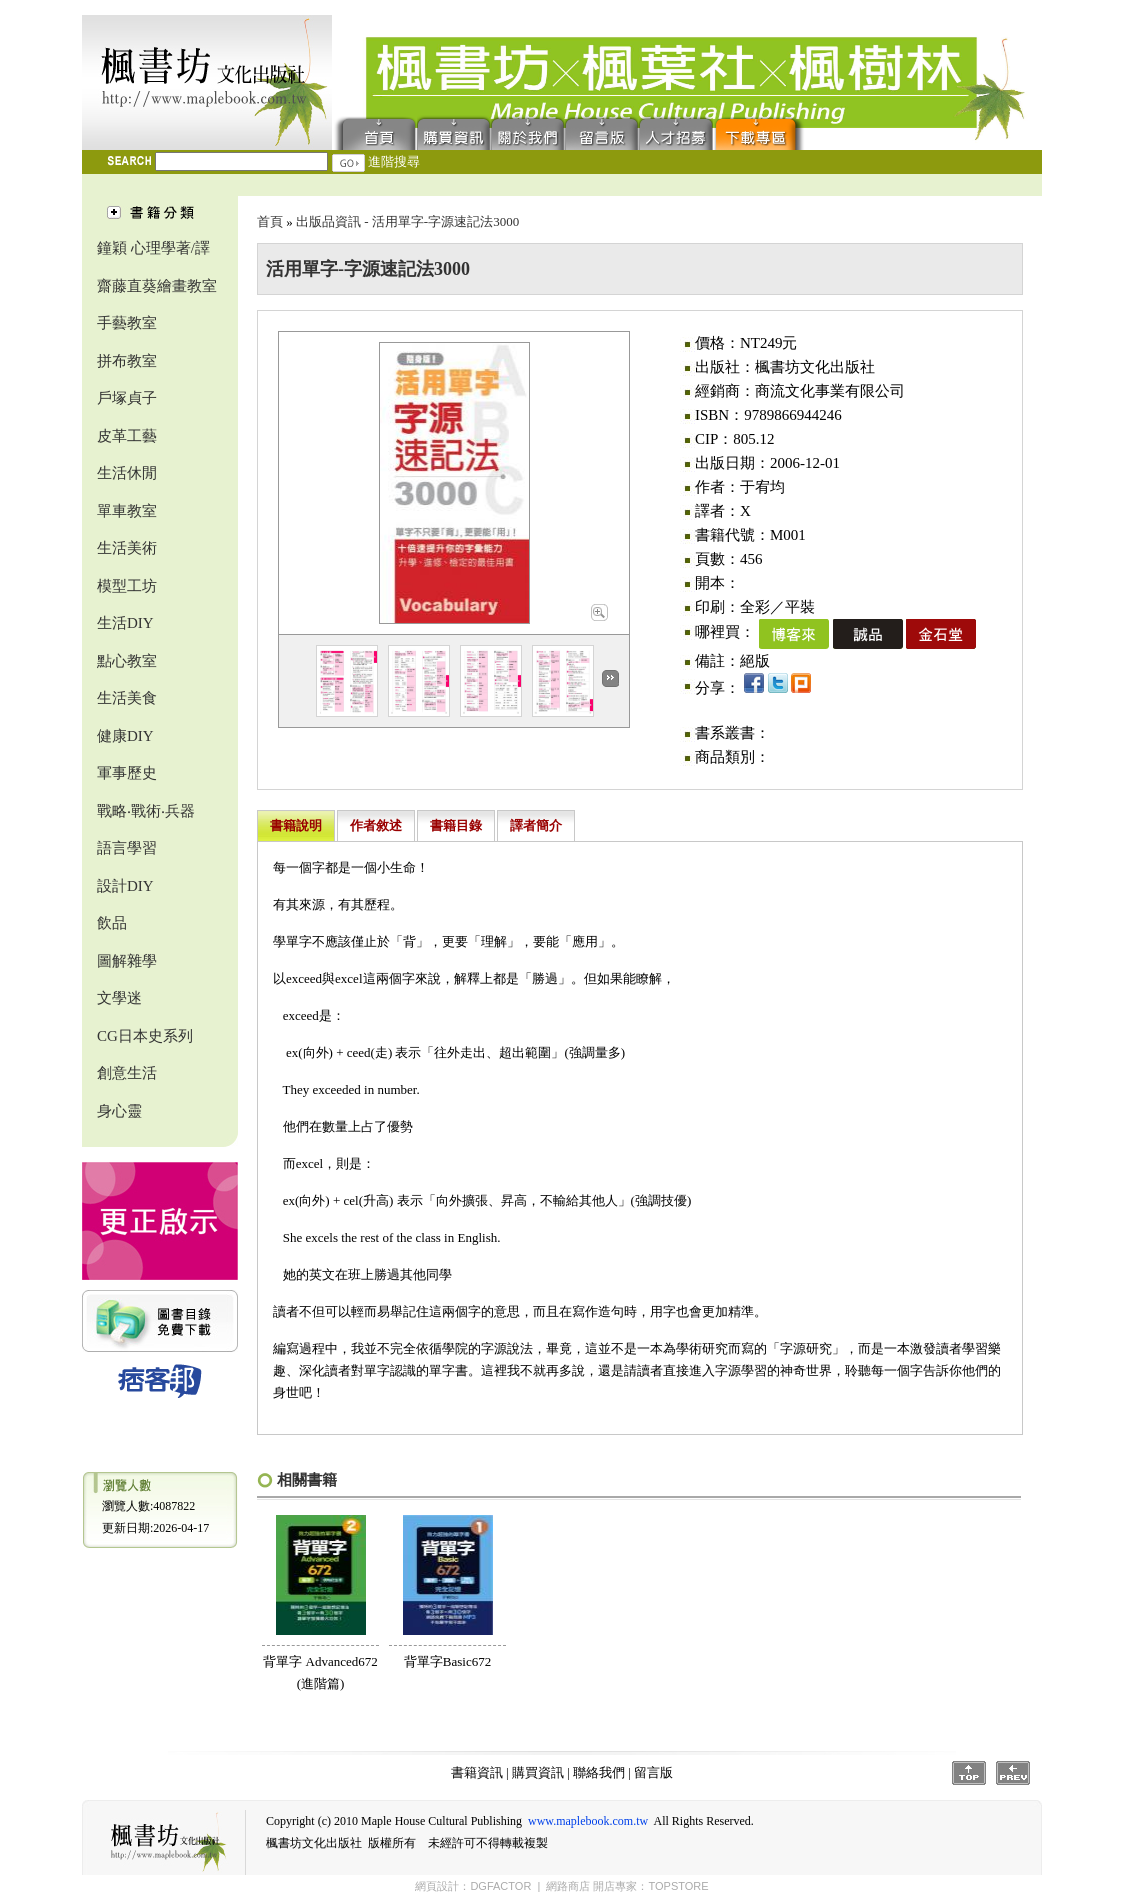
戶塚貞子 (127, 398)
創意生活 (127, 1073)
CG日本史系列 (145, 1036)
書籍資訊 (477, 1772)
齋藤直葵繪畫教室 (157, 286)
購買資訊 (454, 132)
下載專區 (760, 132)
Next (611, 679)
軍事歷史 (127, 773)
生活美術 (127, 548)
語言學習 (127, 848)
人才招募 (676, 132)
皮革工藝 (127, 436)
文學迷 (119, 998)
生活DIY (125, 623)
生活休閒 (127, 473)
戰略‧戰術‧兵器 (146, 811)
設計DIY (125, 886)
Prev (1013, 1773)
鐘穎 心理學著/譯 (153, 248)
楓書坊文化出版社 (207, 82)
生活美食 (127, 698)
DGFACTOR (500, 1886)
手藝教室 (127, 323)
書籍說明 (296, 825)
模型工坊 (127, 586)
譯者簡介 (536, 825)
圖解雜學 (127, 961)
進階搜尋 (394, 161)
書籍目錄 (456, 825)
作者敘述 (376, 825)
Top (969, 1773)
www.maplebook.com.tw (588, 1821)
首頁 (374, 132)
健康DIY (125, 736)
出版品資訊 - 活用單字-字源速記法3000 (407, 221)
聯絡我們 (528, 132)
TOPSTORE (678, 1886)
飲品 (112, 923)
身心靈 (119, 1111)
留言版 (602, 132)
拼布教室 (127, 361)
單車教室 (127, 511)
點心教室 (127, 661)
